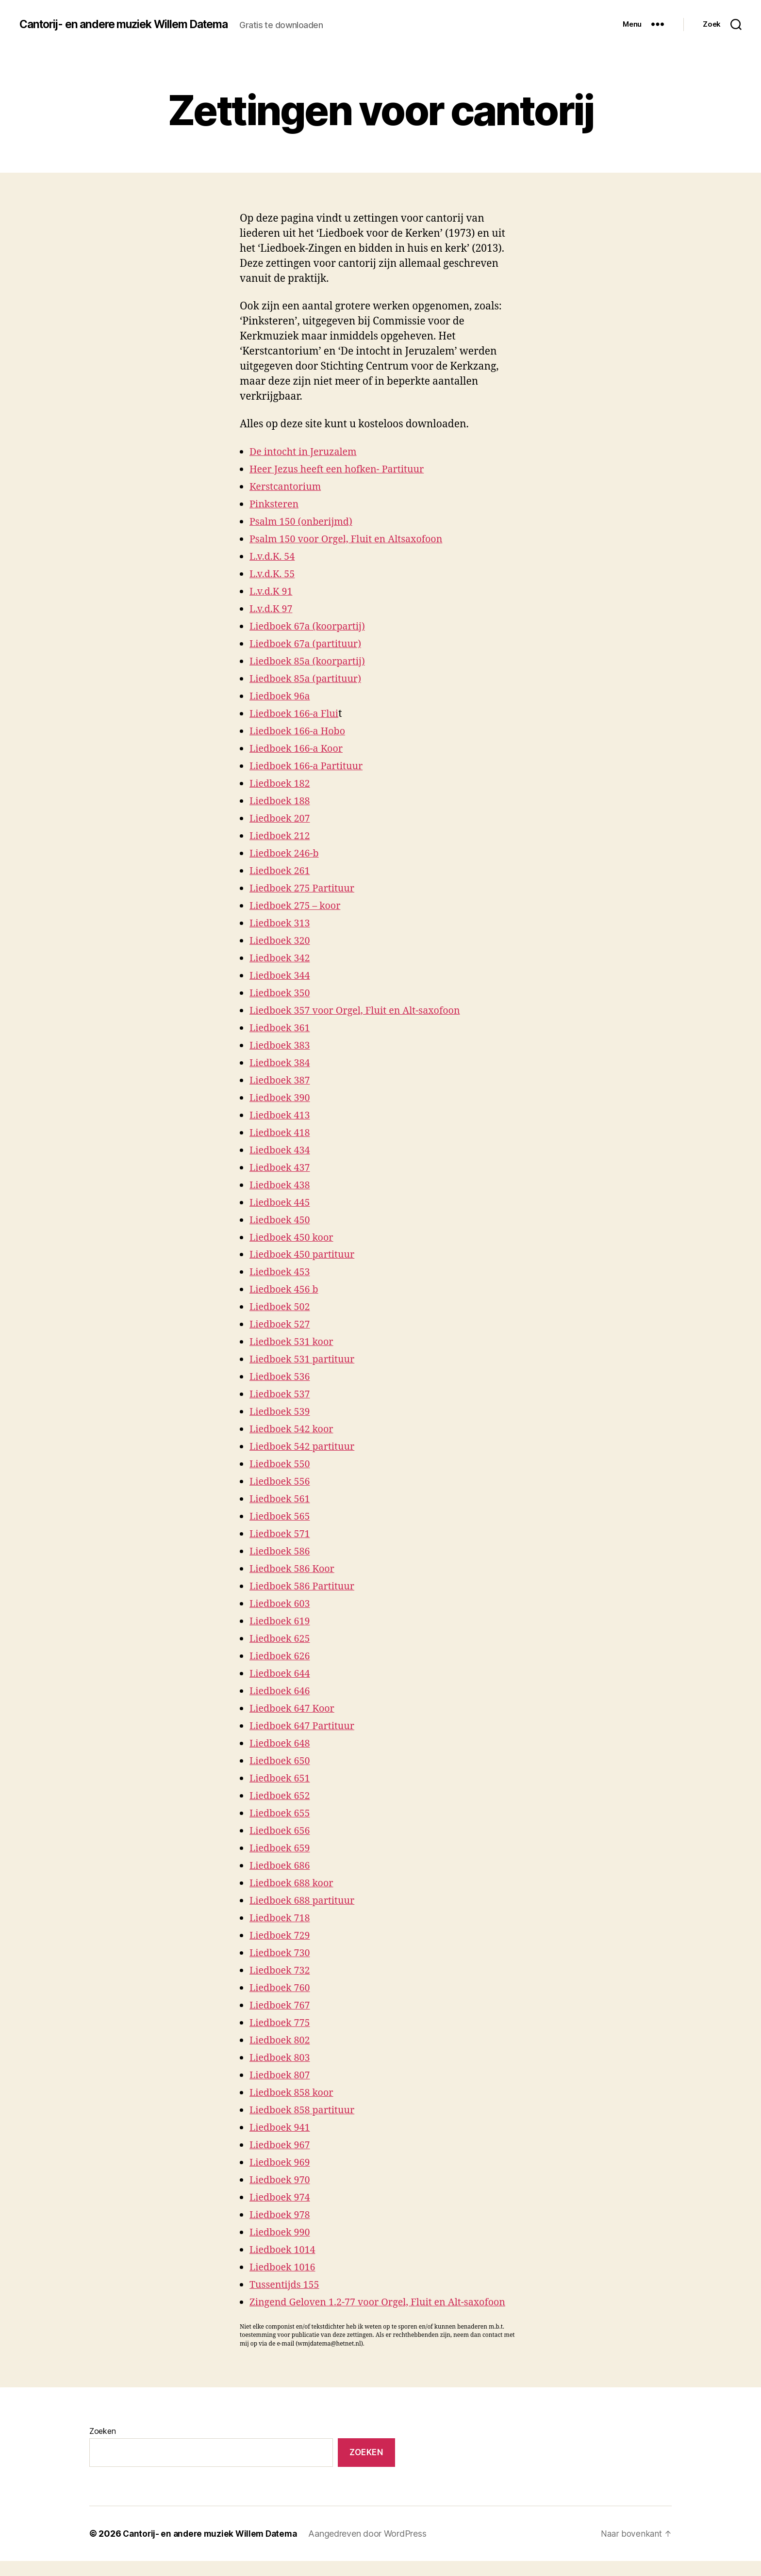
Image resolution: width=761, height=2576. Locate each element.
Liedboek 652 (281, 1795)
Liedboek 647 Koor (294, 1708)
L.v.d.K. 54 (273, 556)
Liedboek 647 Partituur (305, 1726)
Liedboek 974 (281, 2197)
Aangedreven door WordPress (373, 2549)
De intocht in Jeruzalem (306, 451)
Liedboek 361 (281, 1028)
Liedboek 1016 (284, 2267)
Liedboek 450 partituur (305, 1254)
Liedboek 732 (281, 1970)
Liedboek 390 (281, 1097)
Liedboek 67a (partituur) (308, 643)
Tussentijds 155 (286, 2284)
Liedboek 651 (281, 1778)
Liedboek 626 (281, 1656)
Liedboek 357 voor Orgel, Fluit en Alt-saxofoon (361, 1010)
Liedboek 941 (281, 2127)
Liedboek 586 (281, 1551)
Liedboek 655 (281, 1813)
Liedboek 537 (281, 1394)
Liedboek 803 (281, 2057)
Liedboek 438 (281, 1185)
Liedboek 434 (281, 1150)
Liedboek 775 (281, 2022)
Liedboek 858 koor (294, 2092)
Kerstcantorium (287, 486)
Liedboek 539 (281, 1411)
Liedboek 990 (281, 2232)
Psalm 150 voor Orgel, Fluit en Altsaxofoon (352, 539)
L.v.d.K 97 (272, 609)
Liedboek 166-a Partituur (309, 766)
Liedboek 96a (281, 696)
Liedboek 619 (281, 1621)
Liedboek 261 (281, 870)
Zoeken (102, 2446)
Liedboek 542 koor (294, 1429)
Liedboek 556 (281, 1481)
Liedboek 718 (281, 1918)
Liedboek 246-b (286, 853)
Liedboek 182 (281, 783)
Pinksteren (275, 504)
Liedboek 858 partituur (305, 2110)
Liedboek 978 (281, 2214)
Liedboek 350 (281, 993)
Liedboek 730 (281, 1953)
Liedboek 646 (281, 1691)
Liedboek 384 (281, 1062)
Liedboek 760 (281, 1987)
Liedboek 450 (281, 1220)
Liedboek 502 (281, 1306)
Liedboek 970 (281, 2180)
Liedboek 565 (281, 1516)
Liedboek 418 (281, 1132)
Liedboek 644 (281, 1673)
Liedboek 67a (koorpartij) (310, 626)
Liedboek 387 (281, 1080)
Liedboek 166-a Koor (298, 748)
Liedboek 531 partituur (305, 1359)
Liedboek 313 (281, 923)
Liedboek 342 (281, 958)
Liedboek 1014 (284, 2249)
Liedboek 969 (281, 2162)
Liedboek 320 (281, 940)
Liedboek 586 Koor (294, 1568)
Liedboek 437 (281, 1167)
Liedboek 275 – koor (297, 905)
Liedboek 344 (281, 975)
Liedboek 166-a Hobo (300, 731)
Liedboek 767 (281, 2005)
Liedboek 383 (281, 1045)
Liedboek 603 (281, 1603)
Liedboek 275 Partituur (305, 888)
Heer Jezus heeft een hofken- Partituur (342, 469)
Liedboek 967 (281, 2145)
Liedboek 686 (281, 1865)
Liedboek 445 (281, 1202)
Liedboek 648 (281, 1743)
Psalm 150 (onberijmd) (304, 521)
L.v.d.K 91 (272, 591)
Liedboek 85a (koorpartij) (310, 661)
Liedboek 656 (281, 1830)
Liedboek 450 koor (294, 1237)
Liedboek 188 (281, 801)
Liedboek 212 (281, 835)
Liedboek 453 (281, 1272)
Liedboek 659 (281, 1848)
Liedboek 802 (281, 2040)
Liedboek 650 (281, 1760)
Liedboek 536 (281, 1376)
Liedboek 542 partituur (305, 1446)
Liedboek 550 (281, 1464)
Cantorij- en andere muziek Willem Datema (131, 24)
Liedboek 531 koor (294, 1341)
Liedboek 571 (281, 1533)
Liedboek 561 (281, 1499)
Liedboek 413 (281, 1115)
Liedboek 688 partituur (305, 1900)
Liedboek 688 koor (294, 1883)
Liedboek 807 (281, 2075)
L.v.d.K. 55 (273, 574)
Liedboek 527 (281, 1324)
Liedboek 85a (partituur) (308, 678)
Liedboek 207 (281, 818)
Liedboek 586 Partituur (305, 1586)
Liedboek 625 (281, 1638)
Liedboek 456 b (286, 1289)
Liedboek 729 (281, 1935)
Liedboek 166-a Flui (296, 713)
